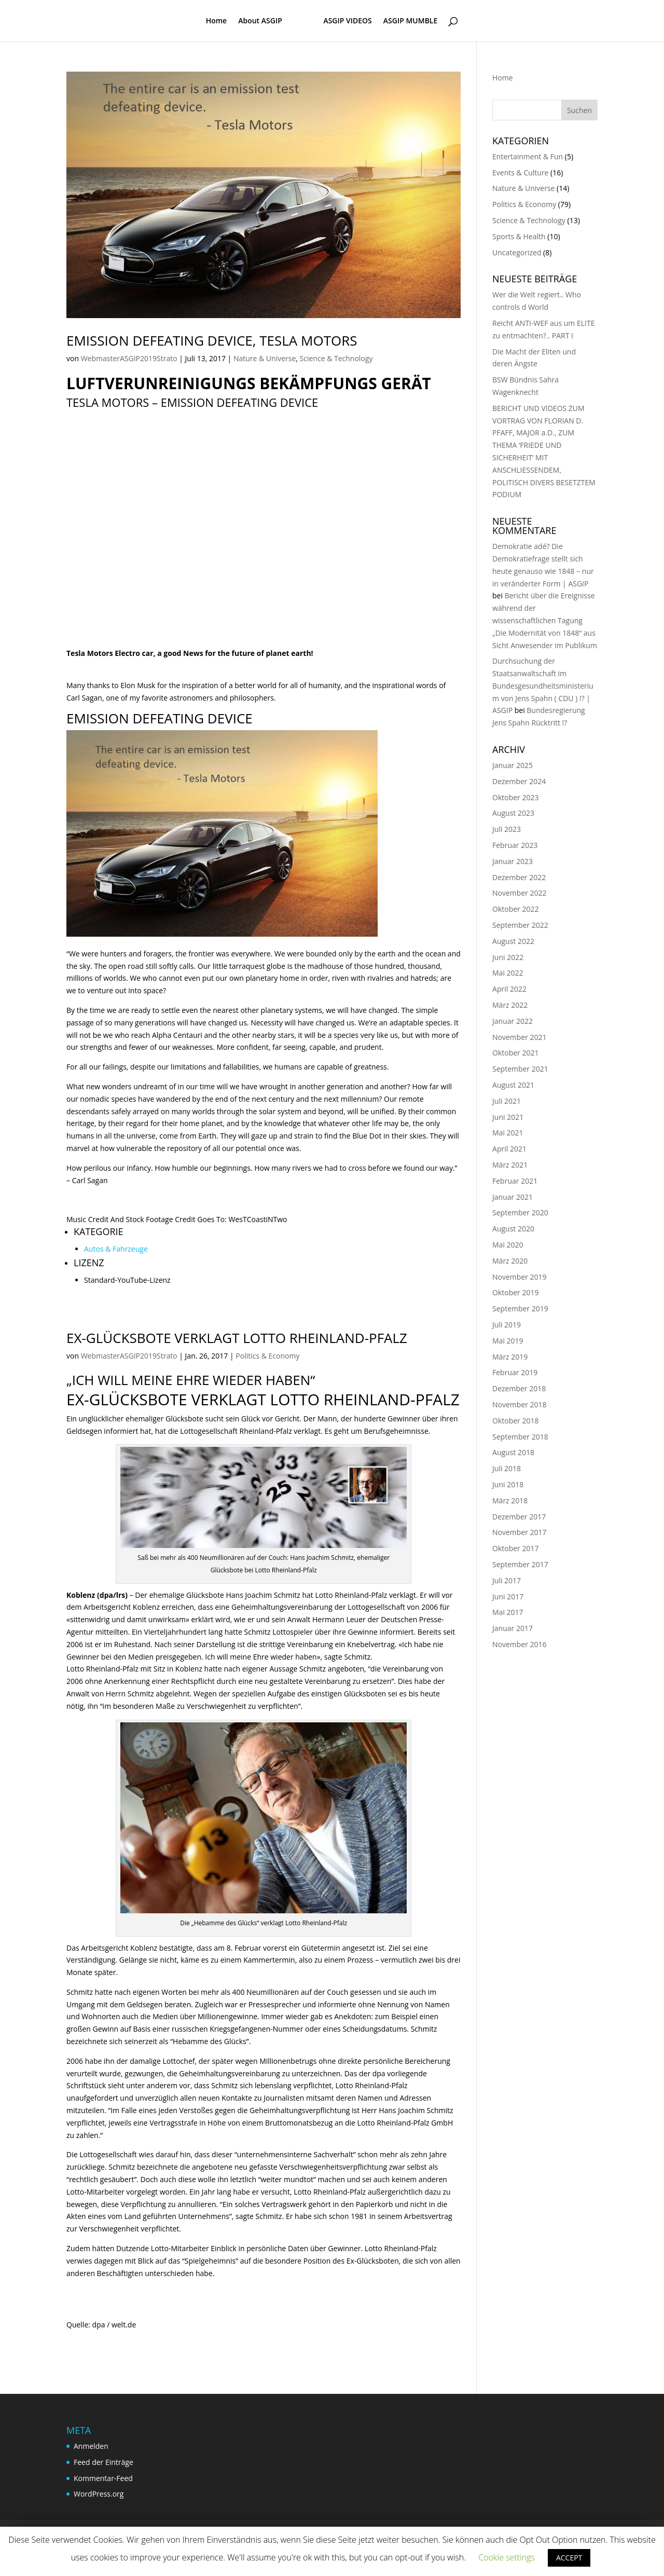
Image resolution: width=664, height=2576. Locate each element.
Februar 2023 (514, 845)
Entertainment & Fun (527, 156)
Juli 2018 (506, 1468)
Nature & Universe (264, 358)
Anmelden (91, 2446)
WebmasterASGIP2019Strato (129, 358)
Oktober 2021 (515, 1053)
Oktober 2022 (515, 909)
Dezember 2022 (519, 877)
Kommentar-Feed (103, 2478)
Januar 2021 (512, 1197)
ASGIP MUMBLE (410, 21)
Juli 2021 (506, 1101)
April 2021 (509, 1149)
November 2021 (519, 1037)
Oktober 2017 (515, 1548)
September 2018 (520, 1437)
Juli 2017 (506, 1580)
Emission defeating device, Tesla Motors (211, 340)
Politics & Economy (267, 1356)
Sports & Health (519, 236)
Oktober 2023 (515, 797)
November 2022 (519, 893)
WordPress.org (98, 2494)
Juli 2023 (506, 829)
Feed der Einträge (103, 2462)
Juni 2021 (507, 1117)
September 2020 (520, 1212)
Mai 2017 (507, 1612)
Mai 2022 (507, 973)
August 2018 (513, 1452)
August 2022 (513, 941)
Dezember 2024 (519, 781)
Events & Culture (520, 172)
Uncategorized (516, 252)
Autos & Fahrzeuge (116, 1249)
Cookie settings (506, 2557)
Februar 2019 (514, 1372)
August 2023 (513, 813)
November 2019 (519, 1277)
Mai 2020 (507, 1245)
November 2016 (519, 1644)
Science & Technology (336, 358)
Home (216, 21)
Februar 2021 (514, 1181)
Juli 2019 (506, 1325)
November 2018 (519, 1404)
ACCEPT (569, 2558)
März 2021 (510, 1165)
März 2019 (510, 1357)
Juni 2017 (507, 1596)
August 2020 (513, 1229)
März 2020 (510, 1261)
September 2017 (520, 1564)
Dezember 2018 (519, 1388)
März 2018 (510, 1500)
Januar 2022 (512, 1021)
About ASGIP (260, 21)
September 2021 (520, 1069)
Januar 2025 (512, 765)
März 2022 (510, 1005)
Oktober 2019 (515, 1292)
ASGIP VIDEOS (347, 21)
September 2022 (520, 925)
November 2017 (519, 1532)
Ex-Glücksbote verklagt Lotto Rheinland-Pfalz (236, 1337)
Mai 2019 (507, 1341)
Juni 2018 (507, 1484)
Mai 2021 (507, 1133)
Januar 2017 (512, 1628)
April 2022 (509, 989)
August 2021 (513, 1085)
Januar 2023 (512, 861)
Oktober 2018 (515, 1421)
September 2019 (520, 1308)
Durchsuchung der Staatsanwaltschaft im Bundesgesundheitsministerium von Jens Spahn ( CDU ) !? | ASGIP (542, 685)
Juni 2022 (507, 957)
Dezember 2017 (519, 1517)
